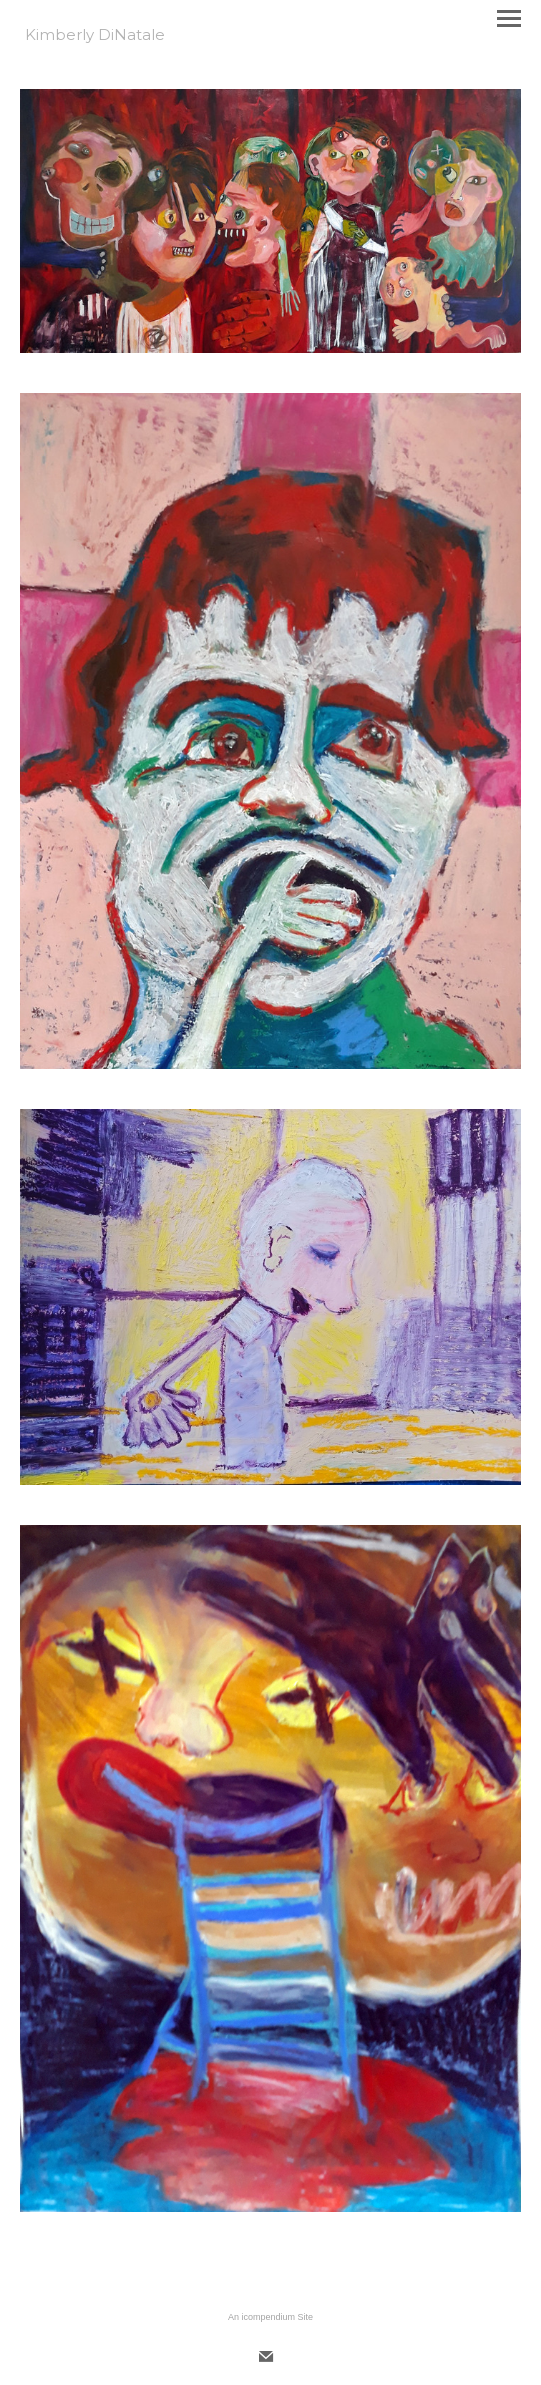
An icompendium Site (270, 2317)
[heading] (95, 36)
